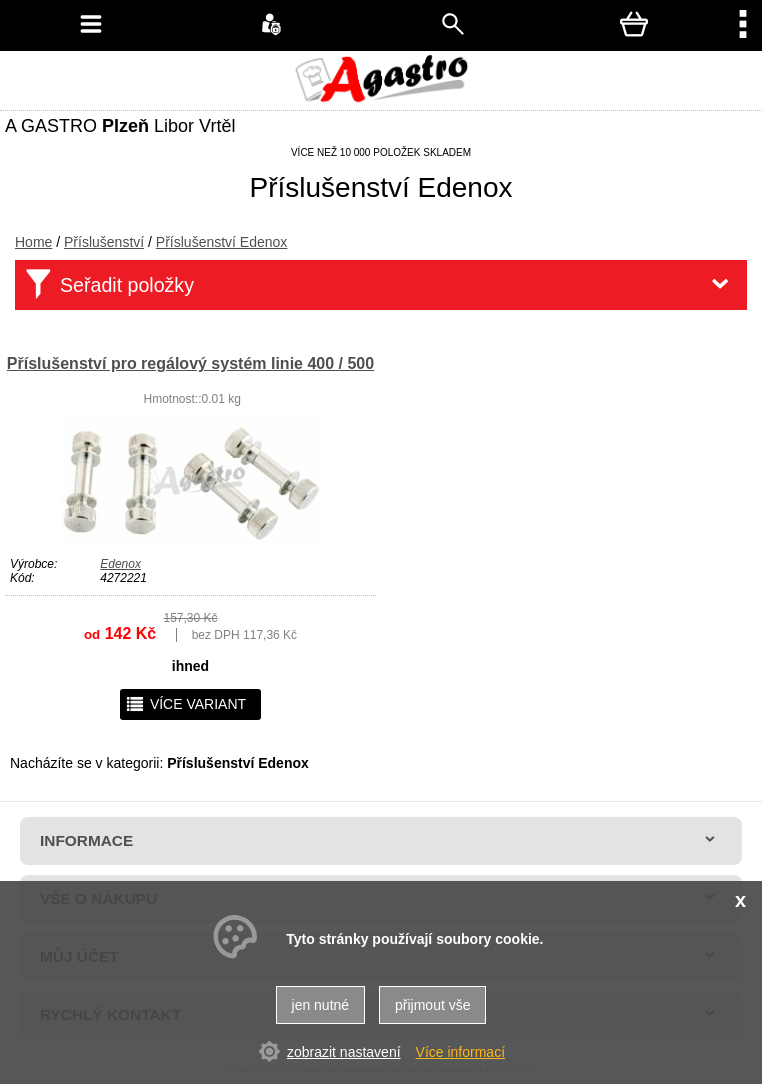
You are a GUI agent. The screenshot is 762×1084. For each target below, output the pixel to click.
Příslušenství (104, 242)
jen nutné (321, 1005)
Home (33, 242)
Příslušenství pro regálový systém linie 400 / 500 (190, 363)
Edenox (120, 564)
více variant (185, 704)
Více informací (460, 1052)
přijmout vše (432, 1005)
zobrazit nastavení (344, 1052)
